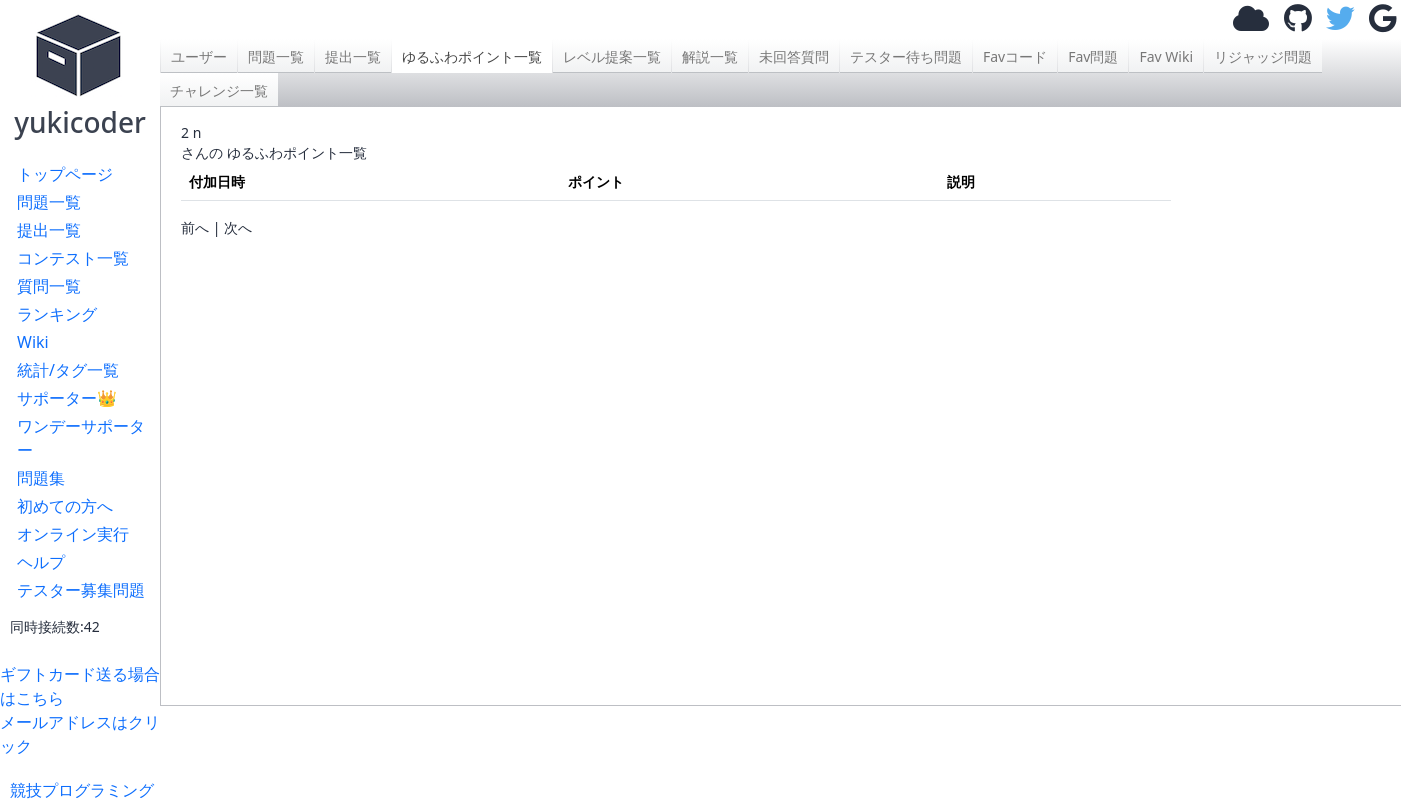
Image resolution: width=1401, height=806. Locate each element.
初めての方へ (65, 506)
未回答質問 (794, 56)
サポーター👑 (67, 398)
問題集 (41, 478)
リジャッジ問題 (1263, 56)
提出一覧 (49, 230)
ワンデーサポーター (81, 438)
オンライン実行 (73, 534)
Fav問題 (1093, 56)
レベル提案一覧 (612, 56)
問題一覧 (49, 202)
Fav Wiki (1166, 56)
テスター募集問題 (81, 590)
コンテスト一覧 (73, 258)
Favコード (1015, 56)
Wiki (33, 342)
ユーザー (199, 56)
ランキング (57, 314)
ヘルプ (41, 562)
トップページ (65, 174)
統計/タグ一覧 (68, 370)
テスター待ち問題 (906, 56)
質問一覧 (49, 286)
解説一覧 (710, 56)
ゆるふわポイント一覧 (472, 56)
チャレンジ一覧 (219, 90)
